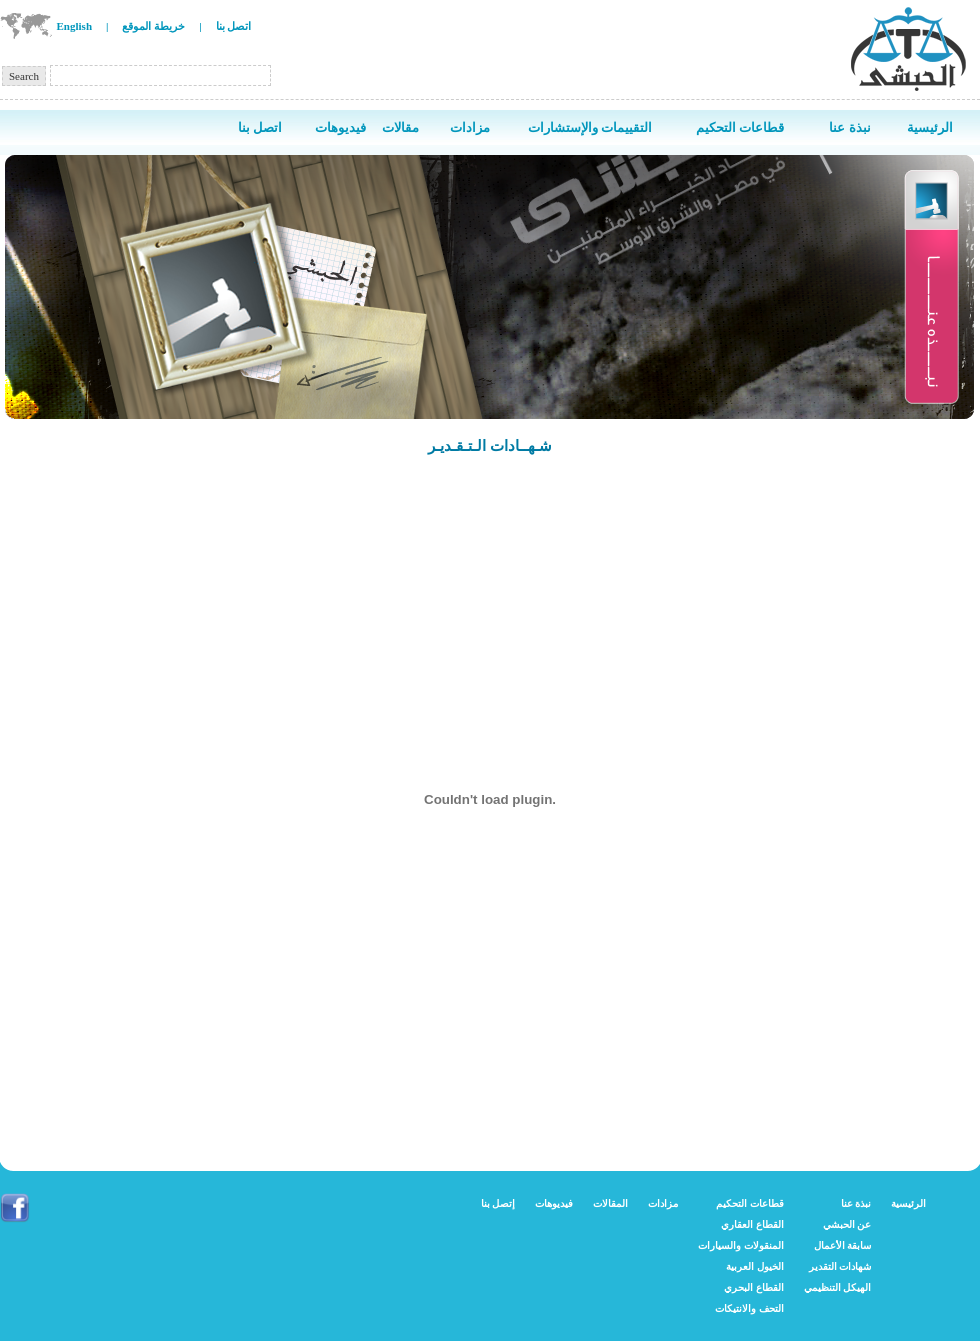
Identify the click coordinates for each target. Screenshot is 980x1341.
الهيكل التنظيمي (838, 1287)
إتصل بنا (498, 1203)
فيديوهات (554, 1203)
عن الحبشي (847, 1224)
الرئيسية (908, 1203)
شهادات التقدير (840, 1266)
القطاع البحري (754, 1287)
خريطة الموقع (153, 26)
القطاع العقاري (752, 1224)
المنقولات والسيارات (741, 1245)
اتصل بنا (234, 26)
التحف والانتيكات (749, 1308)
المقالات (610, 1203)
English (74, 26)
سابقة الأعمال (843, 1245)
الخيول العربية (755, 1266)
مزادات (663, 1203)
